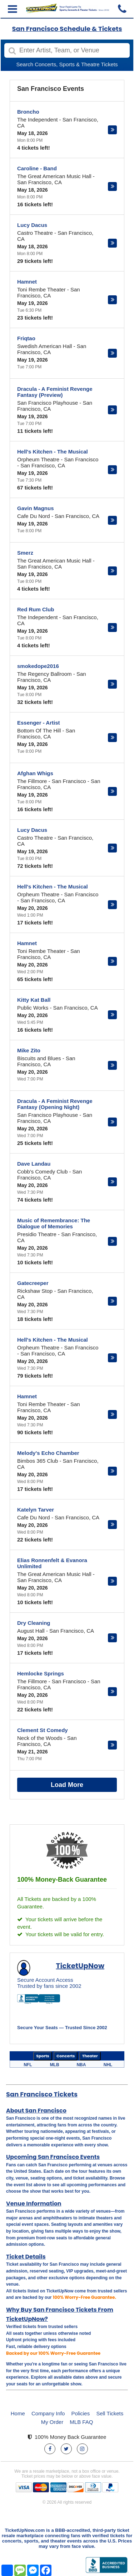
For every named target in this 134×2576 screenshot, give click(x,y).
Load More (67, 1784)
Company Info (48, 2413)
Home (18, 2413)
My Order (52, 2422)
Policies (80, 2413)
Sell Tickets (109, 2413)
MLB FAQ (81, 2422)
